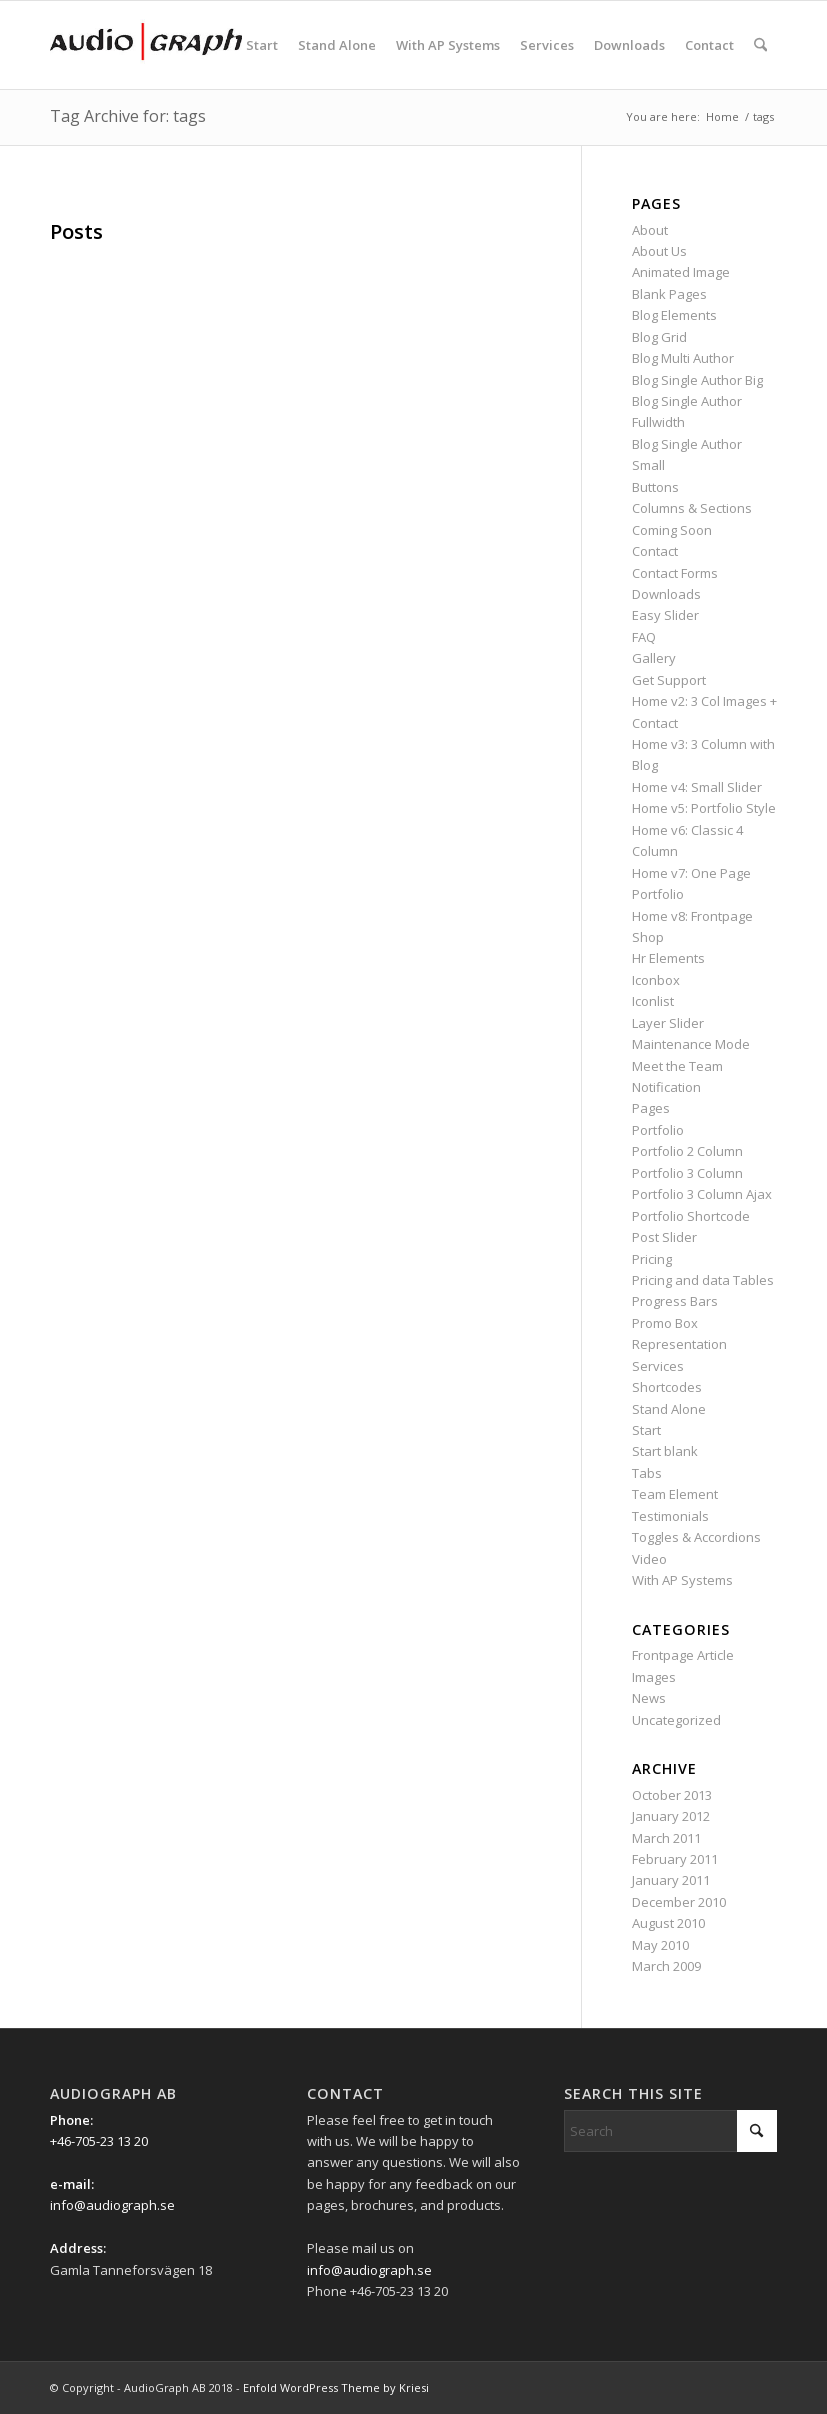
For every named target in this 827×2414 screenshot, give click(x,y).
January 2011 (671, 1880)
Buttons (655, 487)
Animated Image (681, 272)
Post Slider (664, 1237)
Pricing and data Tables (703, 1280)
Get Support (669, 680)
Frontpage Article (683, 1655)
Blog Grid (659, 337)
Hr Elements (668, 958)
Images (654, 1677)
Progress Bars (675, 1301)
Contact (655, 551)
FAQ (644, 637)
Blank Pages (669, 294)
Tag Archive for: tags (128, 116)
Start (646, 1430)
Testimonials (670, 1516)
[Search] (760, 45)
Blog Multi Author (683, 358)
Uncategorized (676, 1720)
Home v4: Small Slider (697, 787)
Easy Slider (665, 615)
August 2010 (668, 1923)
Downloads (666, 594)
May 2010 (660, 1945)
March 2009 (666, 1966)
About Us (659, 251)
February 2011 (675, 1859)
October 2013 (672, 1795)
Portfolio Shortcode (691, 1216)
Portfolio (658, 1130)
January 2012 (671, 1816)
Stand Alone (669, 1409)
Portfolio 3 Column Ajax (702, 1194)
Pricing (652, 1259)
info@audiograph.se (112, 2205)
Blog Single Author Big (697, 380)
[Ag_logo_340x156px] (146, 45)
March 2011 (666, 1838)
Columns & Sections (692, 508)
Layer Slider (668, 1023)
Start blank (665, 1451)
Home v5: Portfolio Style (704, 808)
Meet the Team (677, 1066)
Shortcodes (667, 1387)
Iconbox (656, 980)
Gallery (654, 658)
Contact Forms (675, 573)
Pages (651, 1108)
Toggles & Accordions (696, 1537)
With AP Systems (682, 1580)
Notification (666, 1087)
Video (649, 1559)
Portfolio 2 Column (687, 1151)
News (649, 1698)
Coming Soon (672, 530)
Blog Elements (674, 315)
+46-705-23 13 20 (99, 2141)
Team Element (675, 1494)
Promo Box (665, 1323)
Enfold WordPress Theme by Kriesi (336, 2387)
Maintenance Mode (691, 1044)
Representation (679, 1344)
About (650, 230)
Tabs (647, 1473)
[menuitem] (262, 45)
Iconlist (653, 1001)
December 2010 (679, 1902)
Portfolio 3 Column (687, 1173)
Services (658, 1366)
